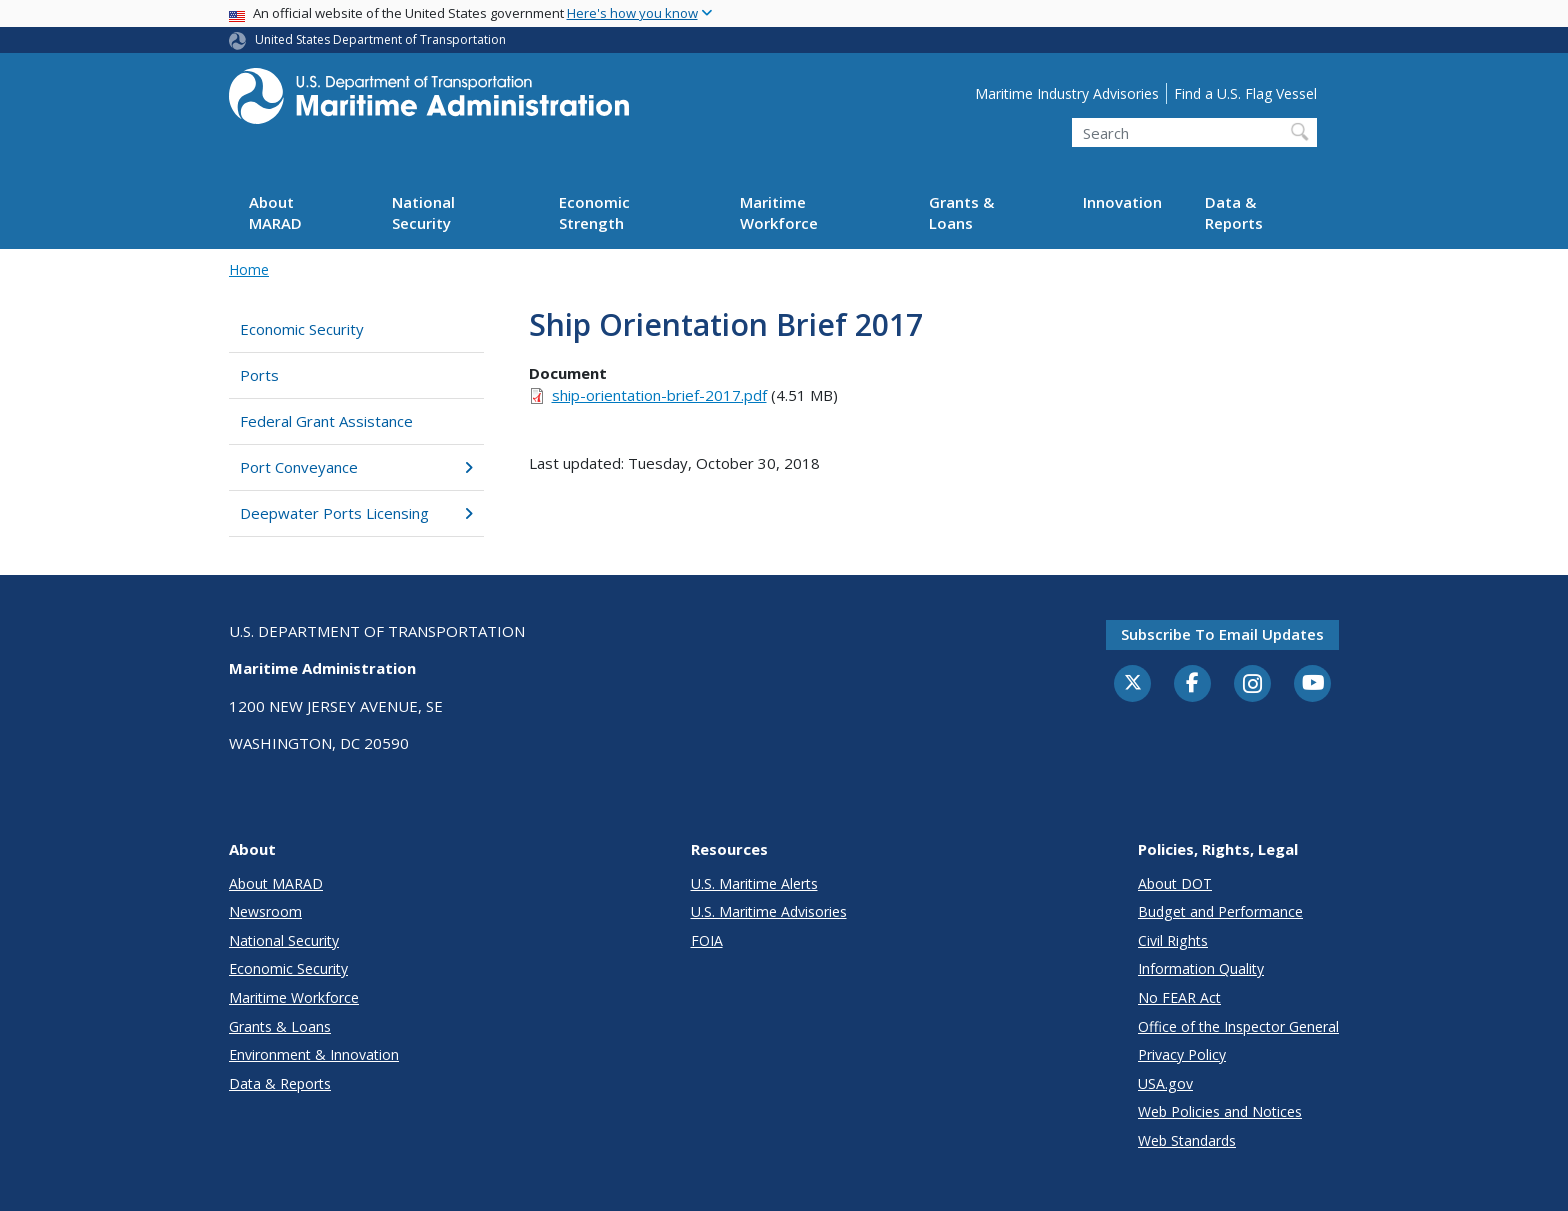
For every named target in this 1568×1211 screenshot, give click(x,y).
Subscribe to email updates (1222, 634)
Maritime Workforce (779, 212)
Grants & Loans (961, 212)
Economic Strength (594, 212)
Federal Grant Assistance (326, 421)
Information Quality (1201, 968)
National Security (423, 212)
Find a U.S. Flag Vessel (1245, 93)
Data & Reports (1234, 212)
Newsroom (265, 911)
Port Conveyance (356, 467)
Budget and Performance (1220, 911)
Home (249, 269)
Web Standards (1187, 1140)
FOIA (707, 940)
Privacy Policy (1182, 1054)
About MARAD (275, 212)
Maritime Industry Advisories (1067, 93)
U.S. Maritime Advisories (769, 911)
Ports (259, 375)
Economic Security (302, 329)
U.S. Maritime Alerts (754, 883)
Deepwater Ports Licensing (356, 513)
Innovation (1122, 202)
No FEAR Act (1179, 997)
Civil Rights (1173, 940)
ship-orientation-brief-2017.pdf (659, 395)
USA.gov (1165, 1083)
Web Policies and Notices (1220, 1111)
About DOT (1175, 883)
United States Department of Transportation (380, 39)
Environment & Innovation (314, 1054)
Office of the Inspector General (1238, 1026)
